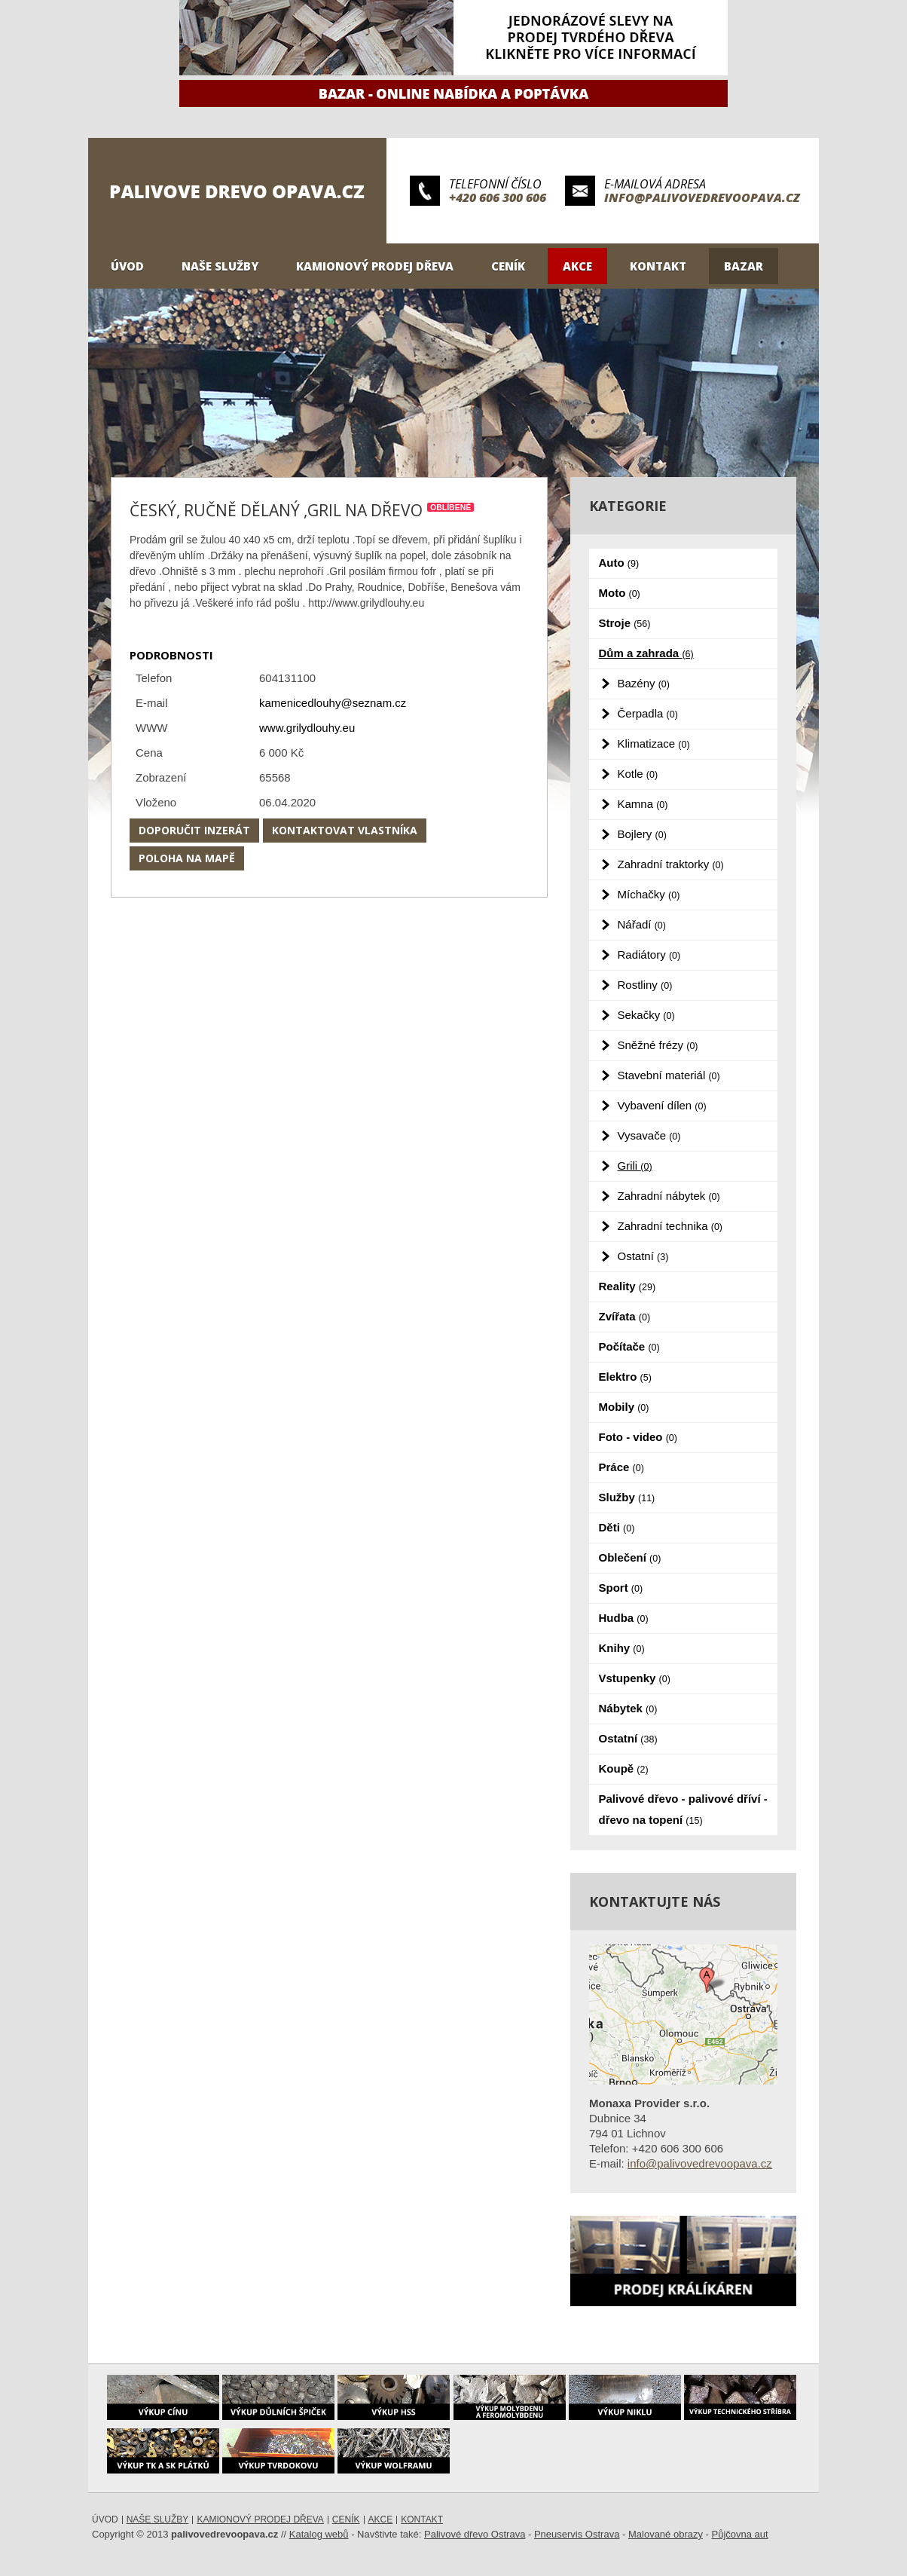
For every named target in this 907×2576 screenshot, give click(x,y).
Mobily (624, 1406)
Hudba (624, 1617)
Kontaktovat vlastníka (344, 830)
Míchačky (649, 894)
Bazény (644, 683)
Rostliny (645, 984)
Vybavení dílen (662, 1105)
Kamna (643, 803)
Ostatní (643, 1256)
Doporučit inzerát (194, 830)
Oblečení (630, 1557)
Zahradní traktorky (671, 864)
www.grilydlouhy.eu (307, 727)
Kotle (638, 773)
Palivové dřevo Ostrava (474, 2534)
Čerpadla (648, 713)
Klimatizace (654, 743)
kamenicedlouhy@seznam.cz (332, 702)
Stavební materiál (669, 1075)
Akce (577, 266)
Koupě (624, 1768)
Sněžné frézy (658, 1045)
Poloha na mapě (187, 858)
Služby (627, 1497)
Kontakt (658, 266)
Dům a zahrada (646, 653)
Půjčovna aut (740, 2534)
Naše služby (220, 266)
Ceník (508, 266)
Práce (621, 1467)
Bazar (743, 266)
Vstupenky (634, 1678)
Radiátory (649, 954)
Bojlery (642, 834)
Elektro (625, 1376)
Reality (627, 1286)
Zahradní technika (670, 1225)
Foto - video (638, 1436)
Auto (619, 562)
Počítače (629, 1346)
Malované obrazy (665, 2534)
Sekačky (646, 1014)
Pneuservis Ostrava (576, 2534)
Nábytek (628, 1708)
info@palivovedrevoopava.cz (702, 197)
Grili (635, 1165)
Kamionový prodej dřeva (375, 266)
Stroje (625, 622)
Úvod (127, 266)
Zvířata (625, 1316)
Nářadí (642, 924)
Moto (619, 592)
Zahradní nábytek (669, 1195)
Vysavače (649, 1135)
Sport (621, 1587)
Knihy (622, 1647)
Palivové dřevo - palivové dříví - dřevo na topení (683, 1809)
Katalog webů (319, 2534)
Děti (617, 1527)
